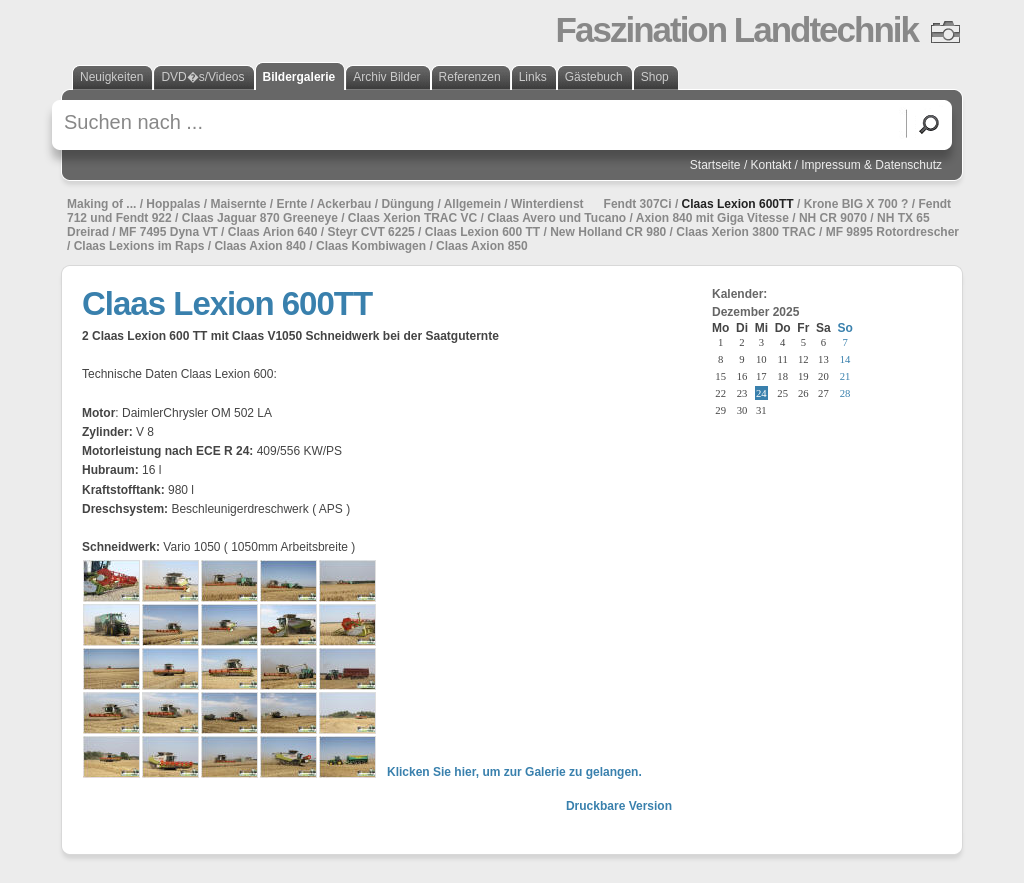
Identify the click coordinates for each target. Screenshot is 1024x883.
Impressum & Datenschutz (871, 165)
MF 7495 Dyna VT (168, 232)
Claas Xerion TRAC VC (412, 218)
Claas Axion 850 (482, 246)
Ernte (291, 204)
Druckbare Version (619, 806)
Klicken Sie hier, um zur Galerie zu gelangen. (514, 772)
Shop (655, 77)
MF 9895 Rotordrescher (892, 232)
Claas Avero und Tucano (556, 218)
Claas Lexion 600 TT (482, 232)
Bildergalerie (299, 77)
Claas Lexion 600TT (738, 204)
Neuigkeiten (111, 77)
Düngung (407, 204)
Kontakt (771, 165)
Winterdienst (547, 204)
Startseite (715, 165)
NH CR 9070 (833, 218)
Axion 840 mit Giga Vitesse (712, 218)
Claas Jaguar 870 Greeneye (260, 218)
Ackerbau (344, 204)
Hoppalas (173, 204)
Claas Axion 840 (260, 246)
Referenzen (470, 77)
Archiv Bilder (386, 77)
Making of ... (101, 204)
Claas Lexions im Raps (139, 246)
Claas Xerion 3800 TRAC (745, 232)
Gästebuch (594, 77)
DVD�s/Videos (202, 77)
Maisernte (238, 204)
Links (533, 77)
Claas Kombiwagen (371, 246)
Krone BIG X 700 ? (856, 204)
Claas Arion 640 (273, 232)
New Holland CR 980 (608, 232)
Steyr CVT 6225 (370, 232)
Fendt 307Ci (638, 204)
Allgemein (472, 204)
